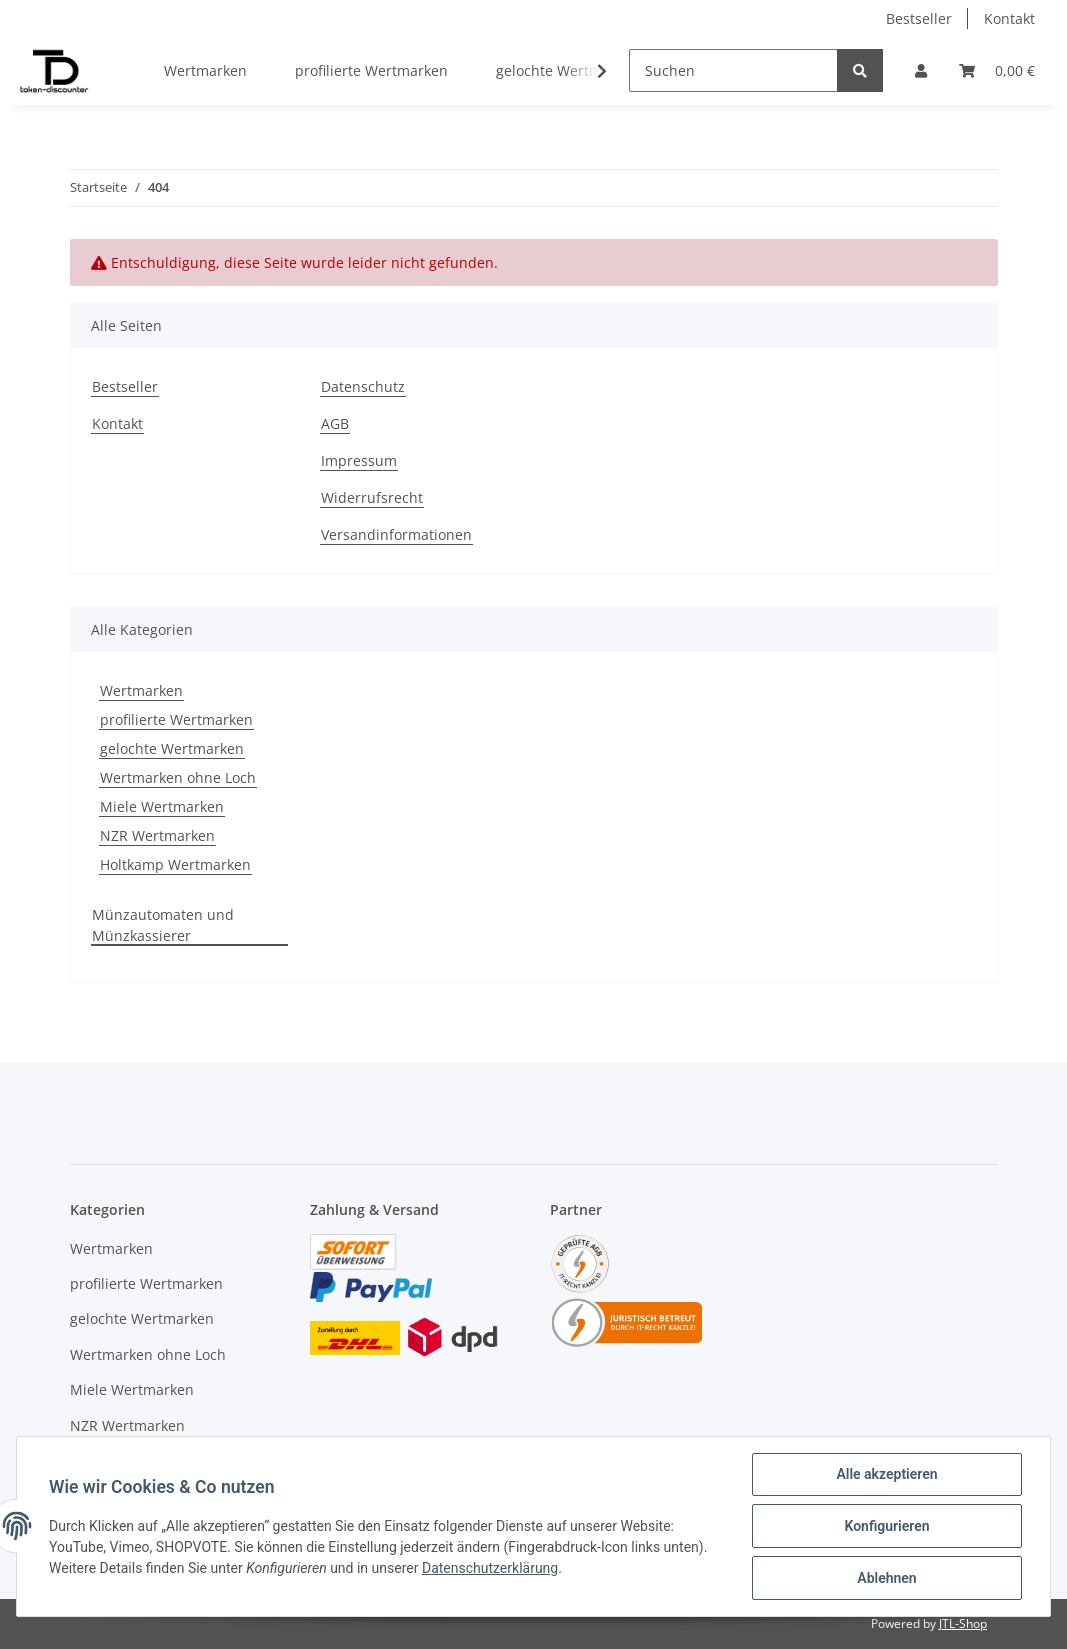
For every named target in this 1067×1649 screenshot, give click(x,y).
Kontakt (1009, 18)
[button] (921, 70)
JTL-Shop (963, 1623)
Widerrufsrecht (372, 497)
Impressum (359, 460)
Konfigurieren (886, 1526)
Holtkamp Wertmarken (175, 864)
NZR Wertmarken (157, 835)
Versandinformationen (396, 534)
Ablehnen (886, 1578)
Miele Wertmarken (162, 806)
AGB (335, 423)
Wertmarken (141, 690)
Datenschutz (363, 386)
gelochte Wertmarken (172, 748)
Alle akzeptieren (886, 1474)
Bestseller (919, 18)
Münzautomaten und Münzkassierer (163, 925)
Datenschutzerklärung (490, 1568)
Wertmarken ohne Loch (178, 777)
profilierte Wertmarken (176, 719)
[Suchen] (733, 70)
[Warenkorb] (997, 70)
